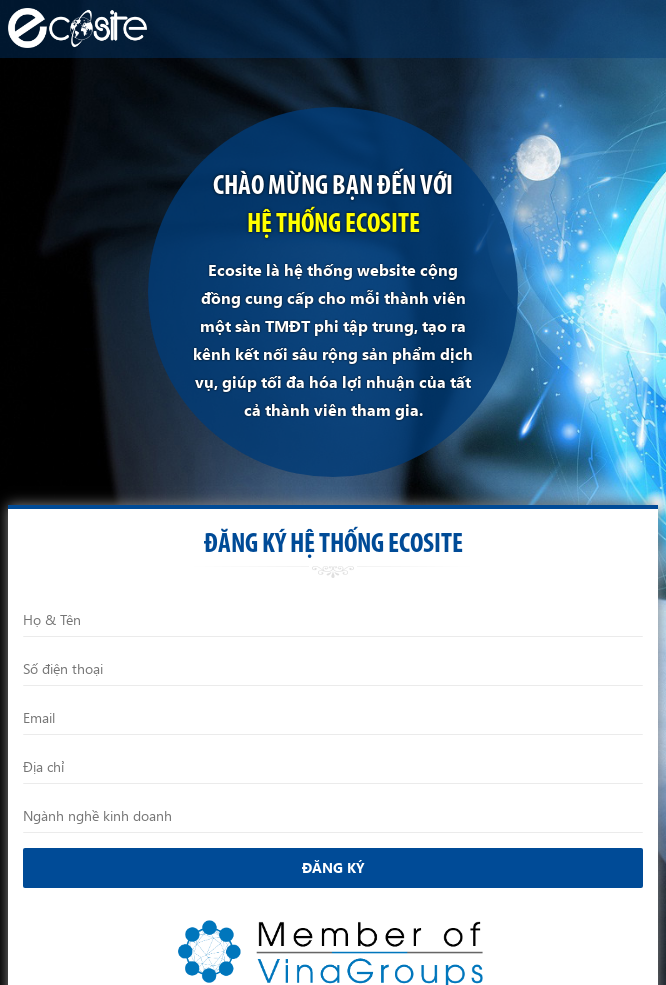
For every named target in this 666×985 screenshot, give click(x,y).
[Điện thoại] (333, 669)
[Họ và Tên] (333, 620)
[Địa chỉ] (333, 767)
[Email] (333, 718)
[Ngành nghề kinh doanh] (333, 816)
